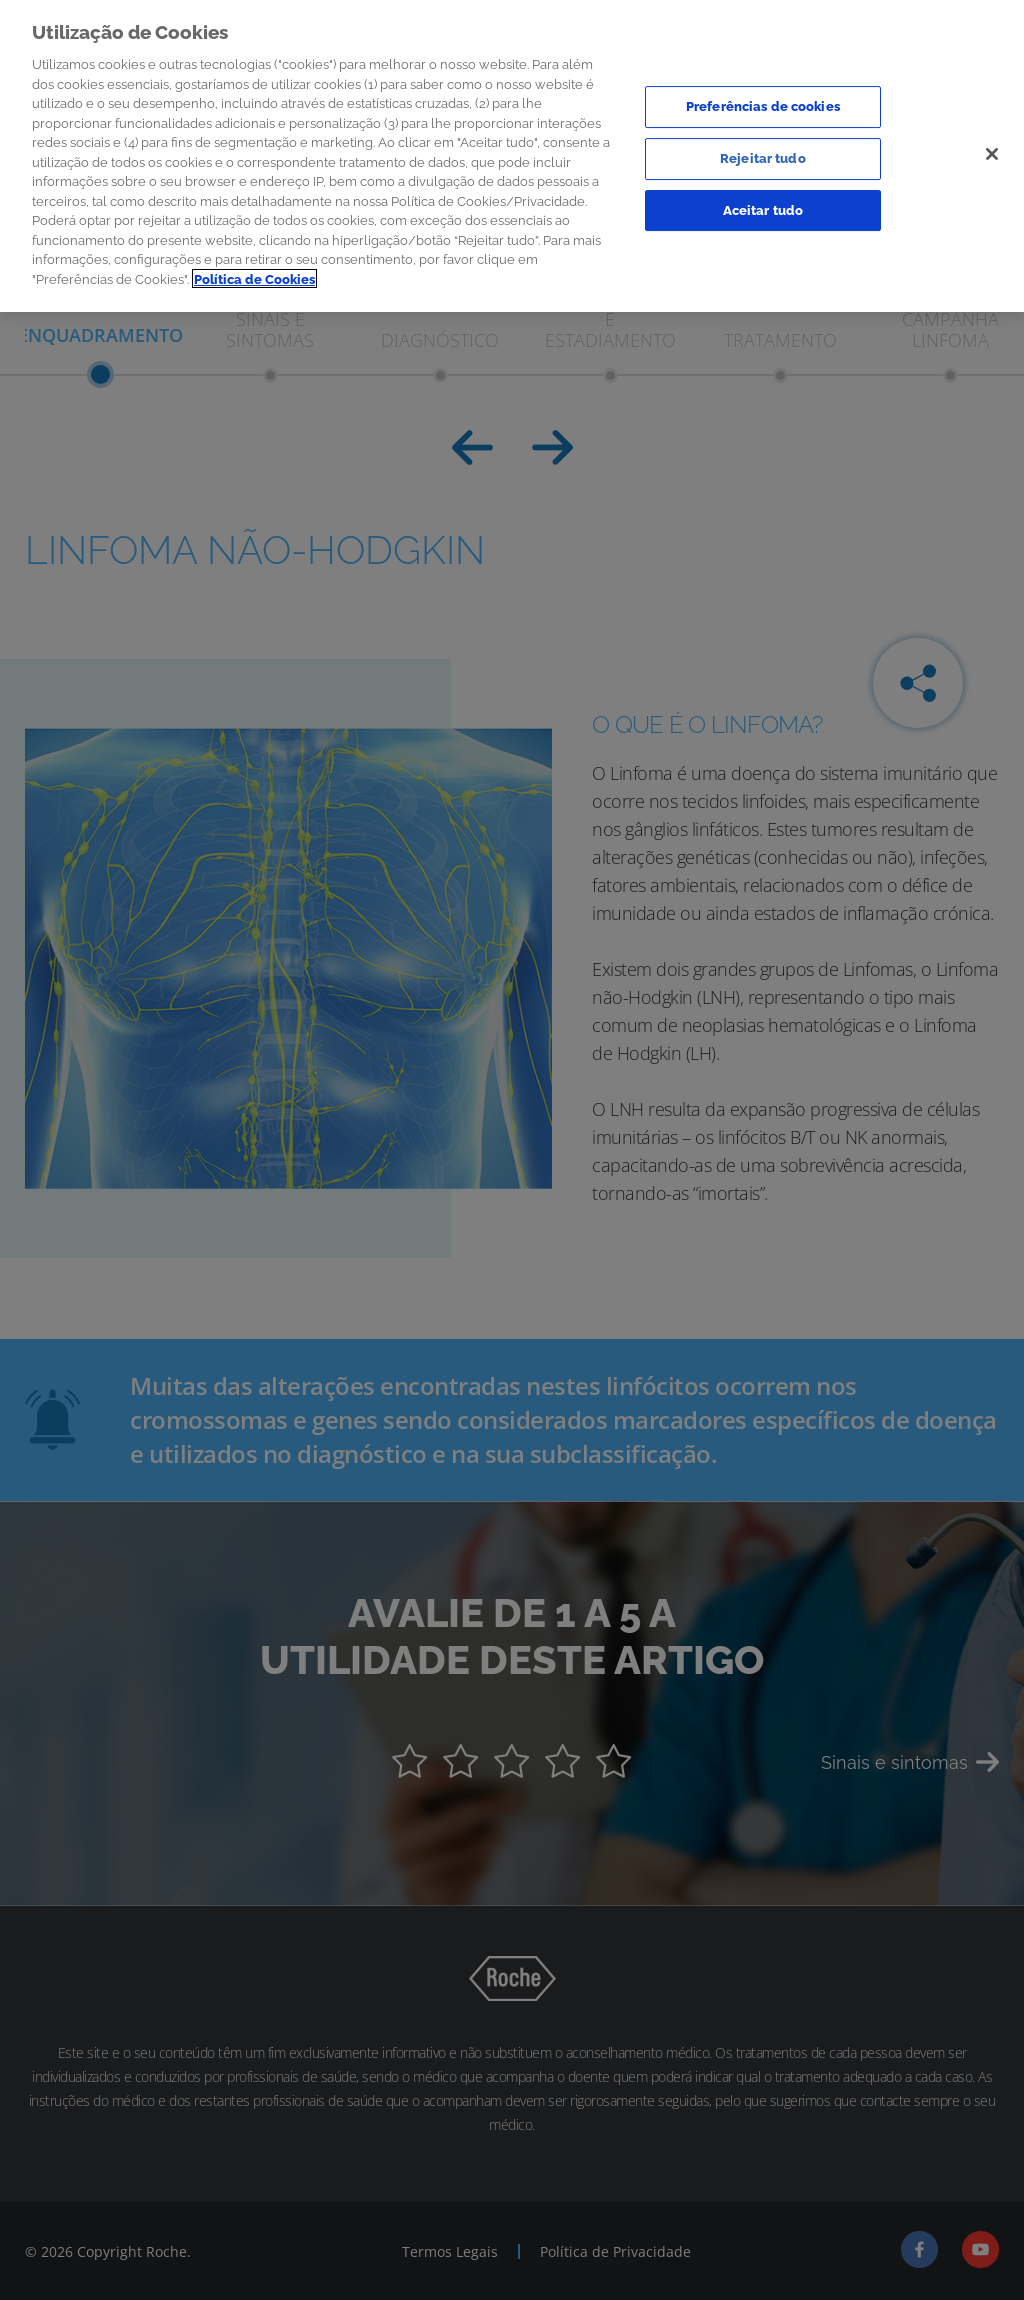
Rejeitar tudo (763, 153)
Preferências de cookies (763, 101)
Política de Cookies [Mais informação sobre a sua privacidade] (254, 273)
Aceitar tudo (763, 204)
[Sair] (992, 149)
